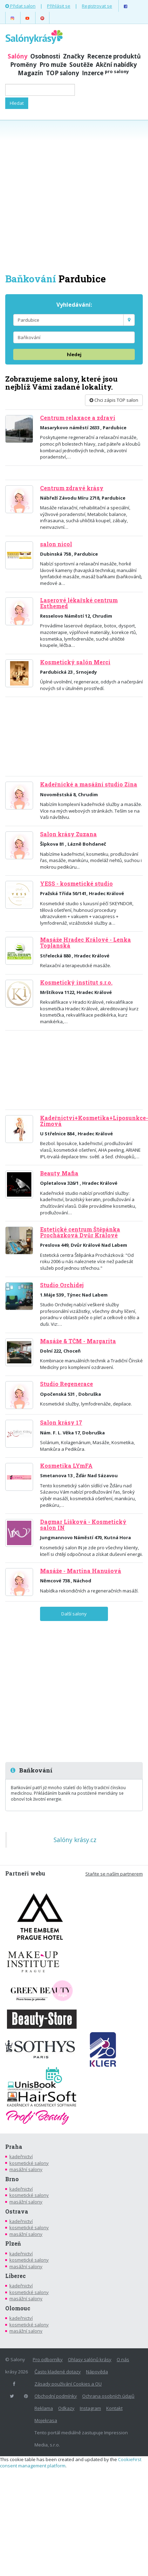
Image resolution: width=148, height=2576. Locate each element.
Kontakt (114, 2408)
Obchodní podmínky (55, 2396)
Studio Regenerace (66, 1383)
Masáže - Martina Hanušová (80, 1570)
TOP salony (62, 73)
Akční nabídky (116, 65)
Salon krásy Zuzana (68, 834)
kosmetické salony (29, 2163)
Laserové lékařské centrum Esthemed (79, 603)
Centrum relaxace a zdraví (77, 417)
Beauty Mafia (59, 1173)
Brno (12, 2179)
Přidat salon (20, 6)
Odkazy (66, 2408)
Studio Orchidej (62, 1285)
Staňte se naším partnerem (114, 1874)
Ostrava (16, 2211)
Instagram (90, 2408)
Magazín (30, 73)
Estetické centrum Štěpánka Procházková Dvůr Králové (80, 1232)
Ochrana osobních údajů (108, 2396)
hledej (74, 354)
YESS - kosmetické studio (76, 883)
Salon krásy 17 (61, 1422)
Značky (73, 56)
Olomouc (17, 2308)
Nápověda (97, 2371)
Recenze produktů (114, 56)
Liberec (15, 2275)
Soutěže (81, 65)
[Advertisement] (74, 196)
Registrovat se (97, 6)
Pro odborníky (48, 2359)
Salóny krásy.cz (75, 1839)
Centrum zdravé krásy (71, 488)
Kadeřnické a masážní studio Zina (88, 784)
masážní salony (25, 2169)
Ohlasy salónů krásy (89, 2359)
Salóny (18, 56)
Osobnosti (45, 56)
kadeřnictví (21, 2156)
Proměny (23, 65)
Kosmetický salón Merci (75, 662)
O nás (123, 2359)
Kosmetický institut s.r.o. (76, 982)
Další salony (74, 1614)
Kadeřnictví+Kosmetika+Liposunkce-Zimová (94, 1120)
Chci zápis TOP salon (113, 400)
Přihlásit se (58, 6)
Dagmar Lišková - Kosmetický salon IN (83, 1524)
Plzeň (13, 2243)
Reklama (43, 2408)
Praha (13, 2146)
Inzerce (105, 73)
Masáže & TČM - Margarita (78, 1341)
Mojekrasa (45, 2420)
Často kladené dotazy (57, 2371)
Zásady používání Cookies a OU (68, 2384)
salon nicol (56, 544)
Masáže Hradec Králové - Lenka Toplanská (85, 942)
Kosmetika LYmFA (66, 1465)
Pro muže (53, 65)
